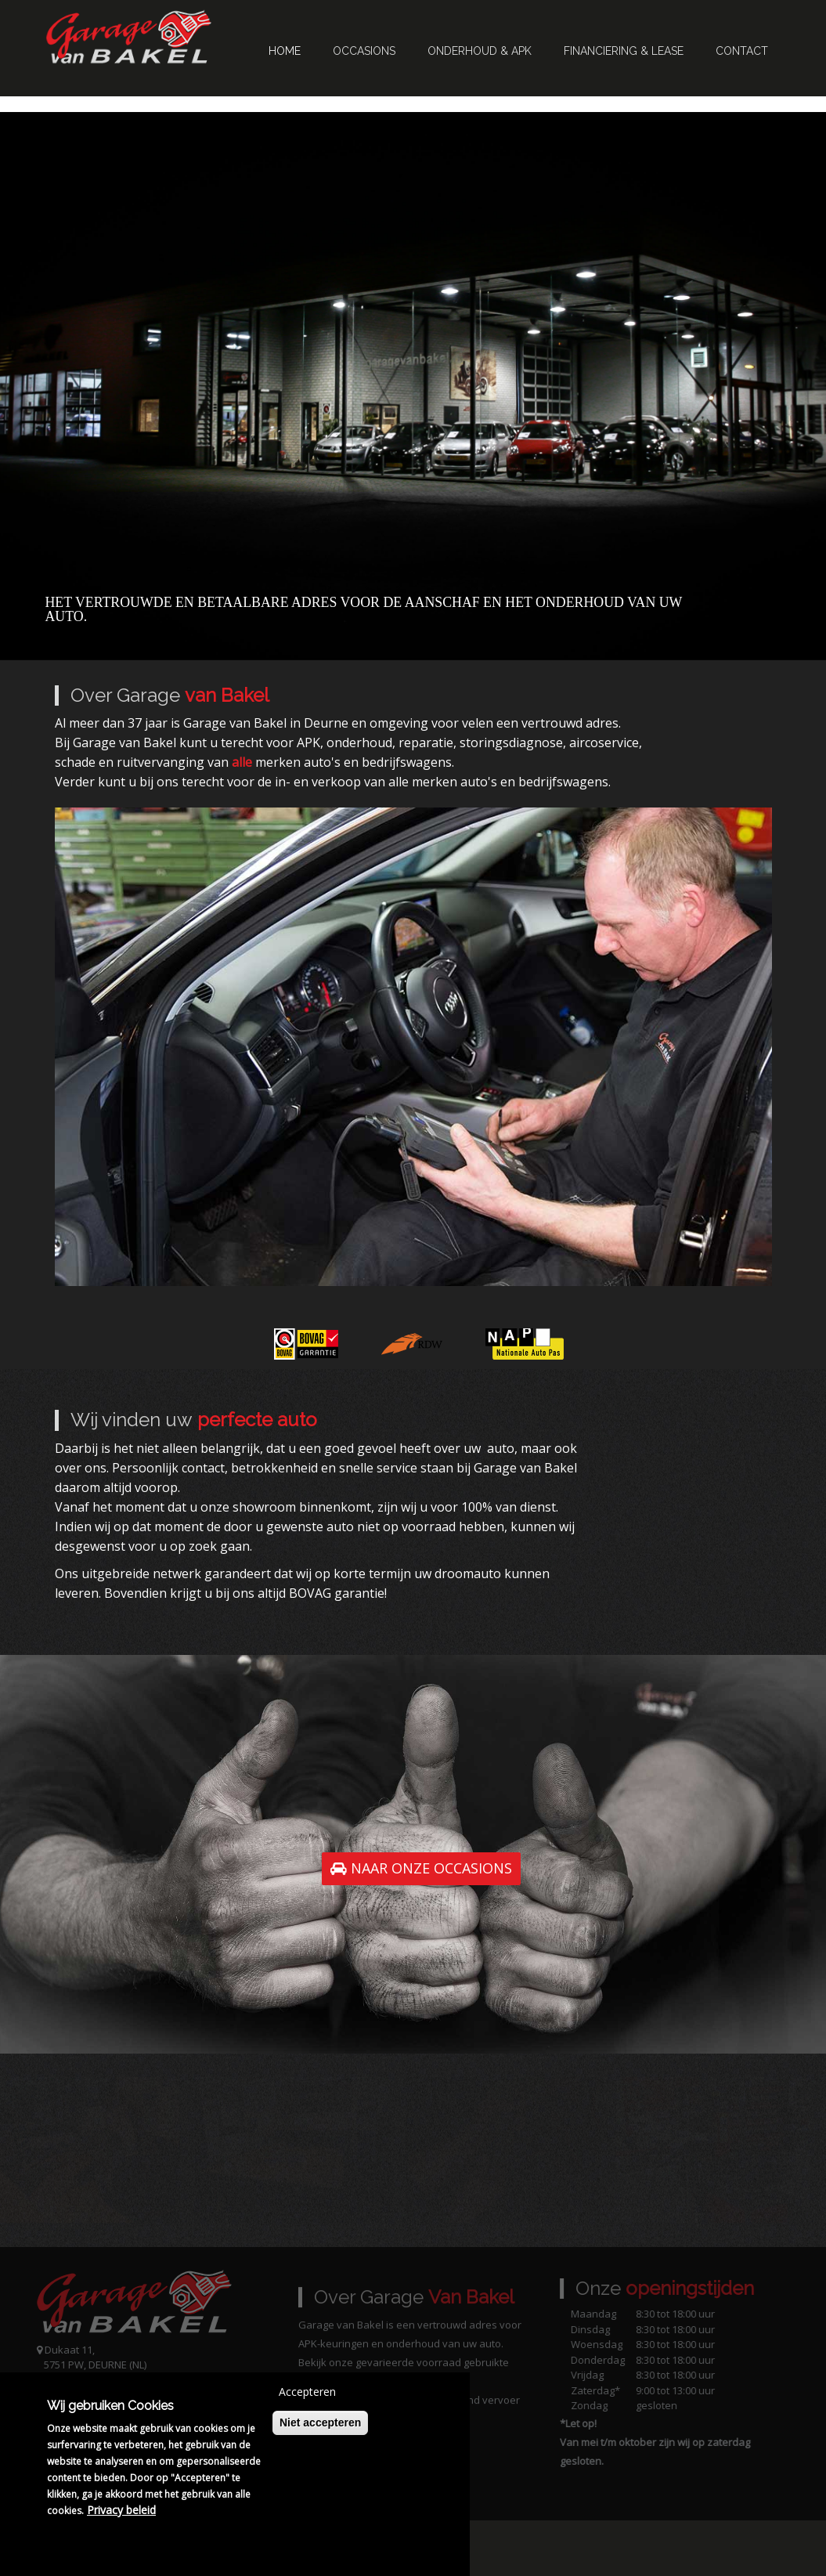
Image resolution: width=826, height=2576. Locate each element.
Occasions (364, 51)
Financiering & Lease (624, 51)
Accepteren (307, 2391)
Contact (742, 51)
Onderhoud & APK (479, 51)
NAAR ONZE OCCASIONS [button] (421, 1868)
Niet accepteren (320, 2422)
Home (285, 51)
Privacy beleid (121, 2509)
